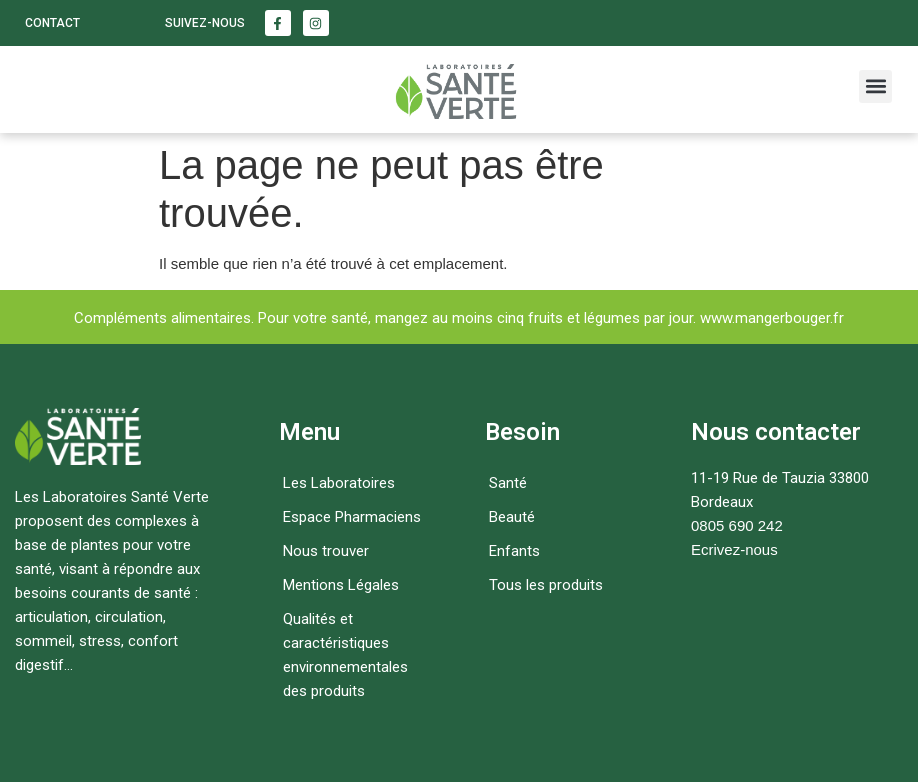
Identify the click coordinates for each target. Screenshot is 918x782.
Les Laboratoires (339, 483)
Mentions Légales (341, 585)
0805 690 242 (737, 525)
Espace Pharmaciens (352, 517)
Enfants (514, 551)
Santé (508, 483)
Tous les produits (546, 585)
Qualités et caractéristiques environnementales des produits (345, 655)
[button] (875, 86)
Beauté (512, 517)
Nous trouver (326, 551)
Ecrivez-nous (734, 549)
